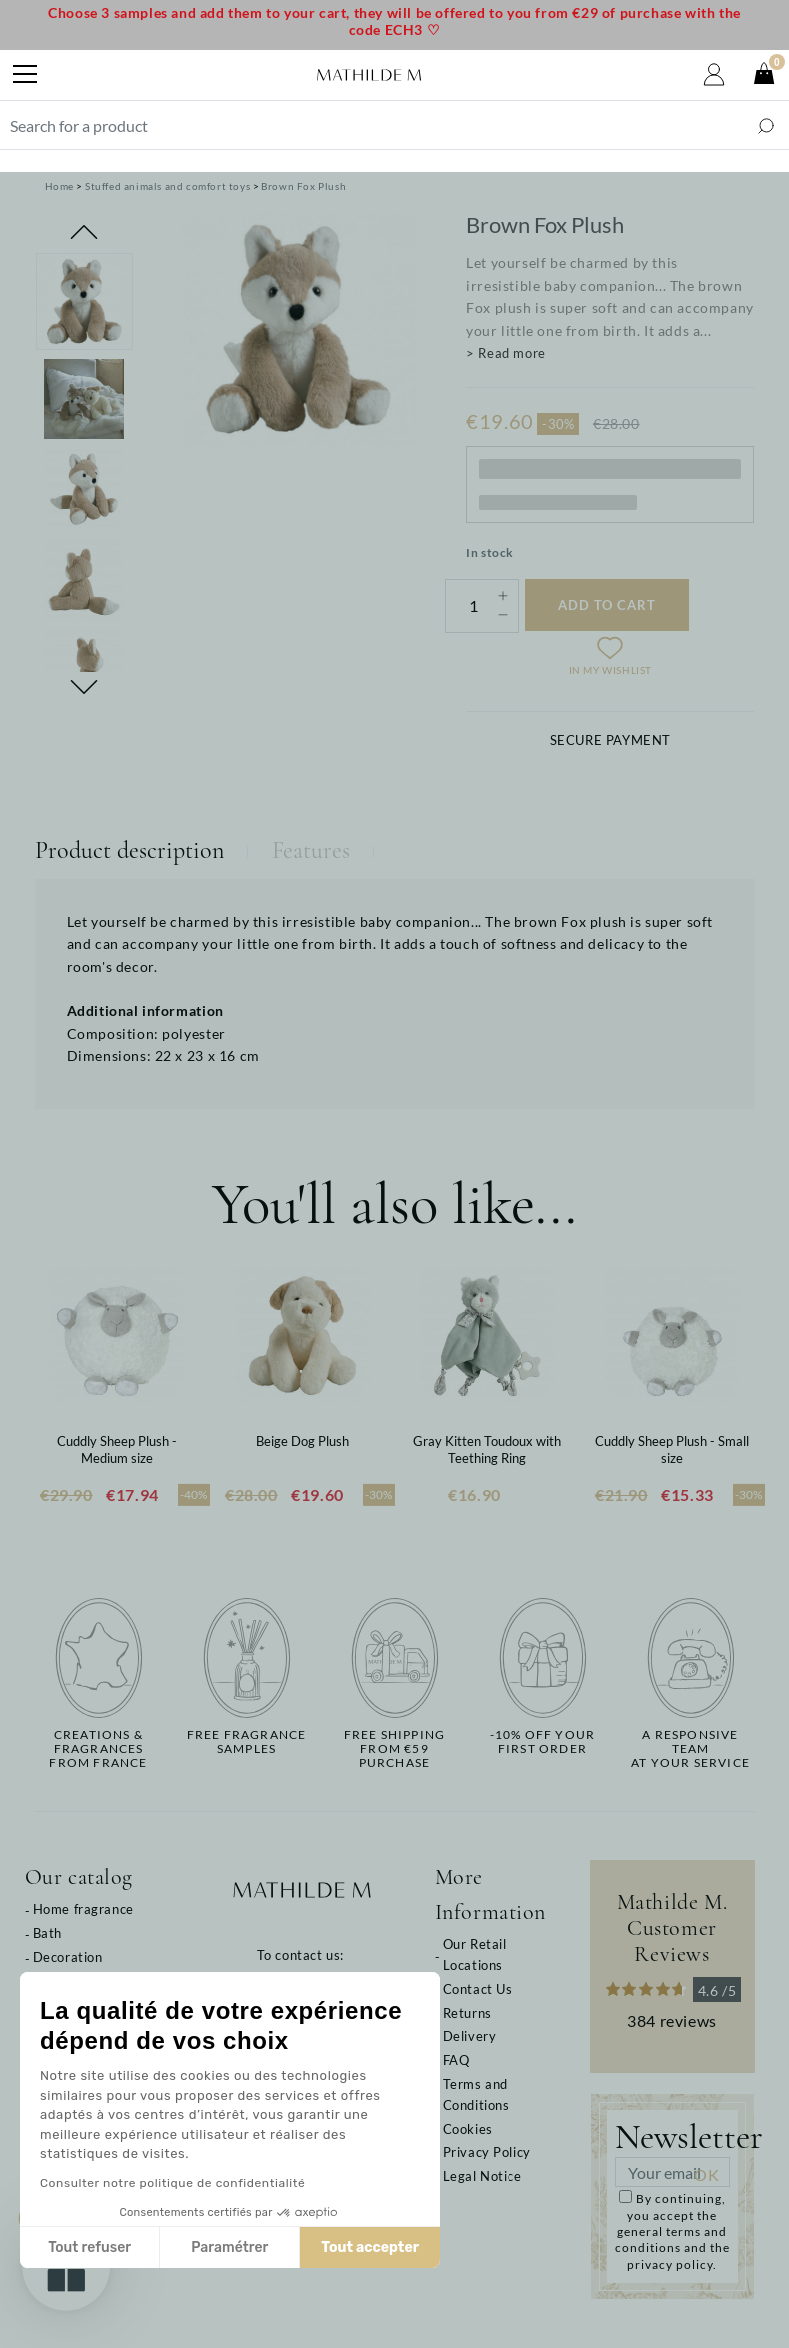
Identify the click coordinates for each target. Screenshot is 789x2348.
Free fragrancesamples (247, 1742)
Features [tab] (311, 850)
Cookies (468, 2129)
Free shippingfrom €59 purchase (395, 1749)
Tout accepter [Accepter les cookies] (257, 2247)
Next (84, 687)
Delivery (470, 2036)
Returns (467, 2013)
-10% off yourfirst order (543, 1742)
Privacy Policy (487, 2152)
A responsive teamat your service (690, 1749)
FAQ (456, 2060)
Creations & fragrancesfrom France (98, 1749)
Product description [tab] (129, 850)
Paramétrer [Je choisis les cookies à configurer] (116, 2247)
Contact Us (478, 1989)
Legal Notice (482, 2176)
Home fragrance (83, 1909)
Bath (47, 1933)
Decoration (68, 1957)
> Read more (506, 353)
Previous (84, 232)
